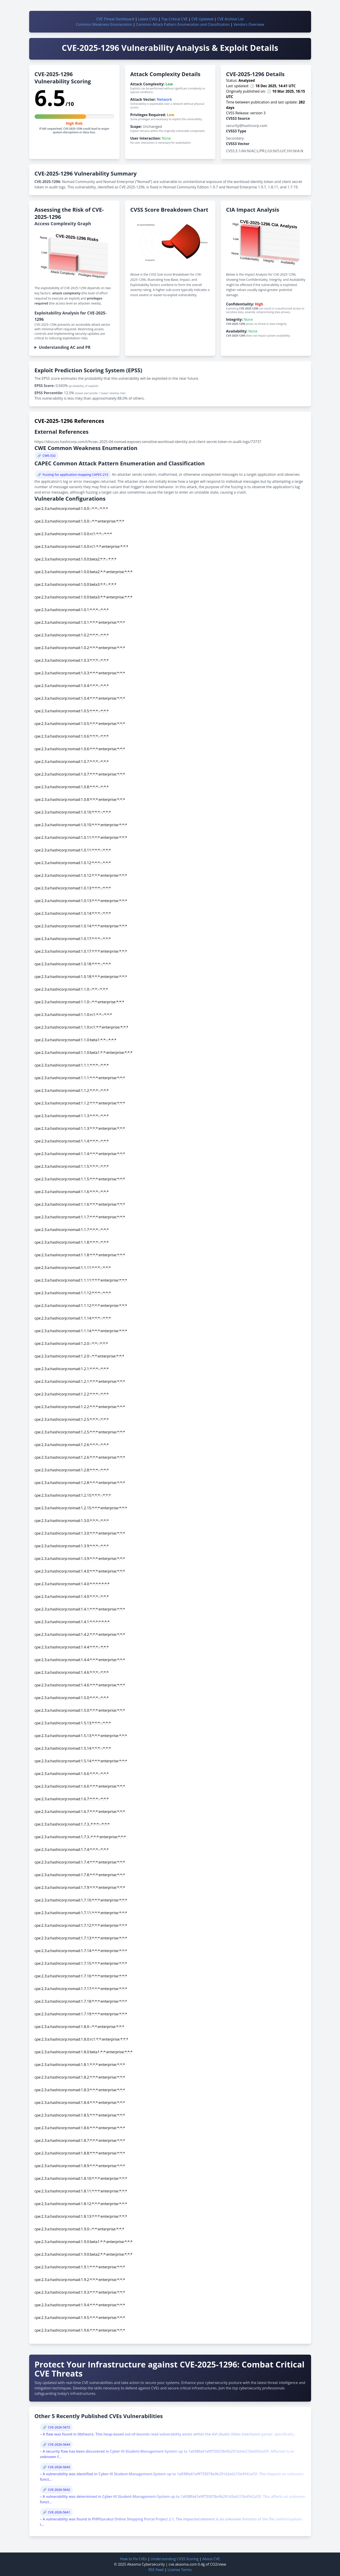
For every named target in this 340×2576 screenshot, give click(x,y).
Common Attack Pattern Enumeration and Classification (183, 24)
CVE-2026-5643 (59, 2467)
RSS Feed (156, 2569)
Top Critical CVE (174, 18)
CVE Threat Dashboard (115, 18)
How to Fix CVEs (133, 2558)
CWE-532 (49, 455)
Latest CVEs (147, 18)
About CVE (211, 2558)
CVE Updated (202, 18)
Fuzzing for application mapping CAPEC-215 (75, 474)
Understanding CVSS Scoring (175, 2558)
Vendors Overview (249, 24)
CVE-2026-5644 (59, 2444)
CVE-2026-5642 (59, 2489)
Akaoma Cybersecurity (146, 2564)
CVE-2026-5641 (59, 2512)
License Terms (180, 2569)
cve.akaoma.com (183, 2564)
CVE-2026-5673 (59, 2427)
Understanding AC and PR (65, 347)
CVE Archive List (230, 18)
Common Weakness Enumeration (104, 24)
